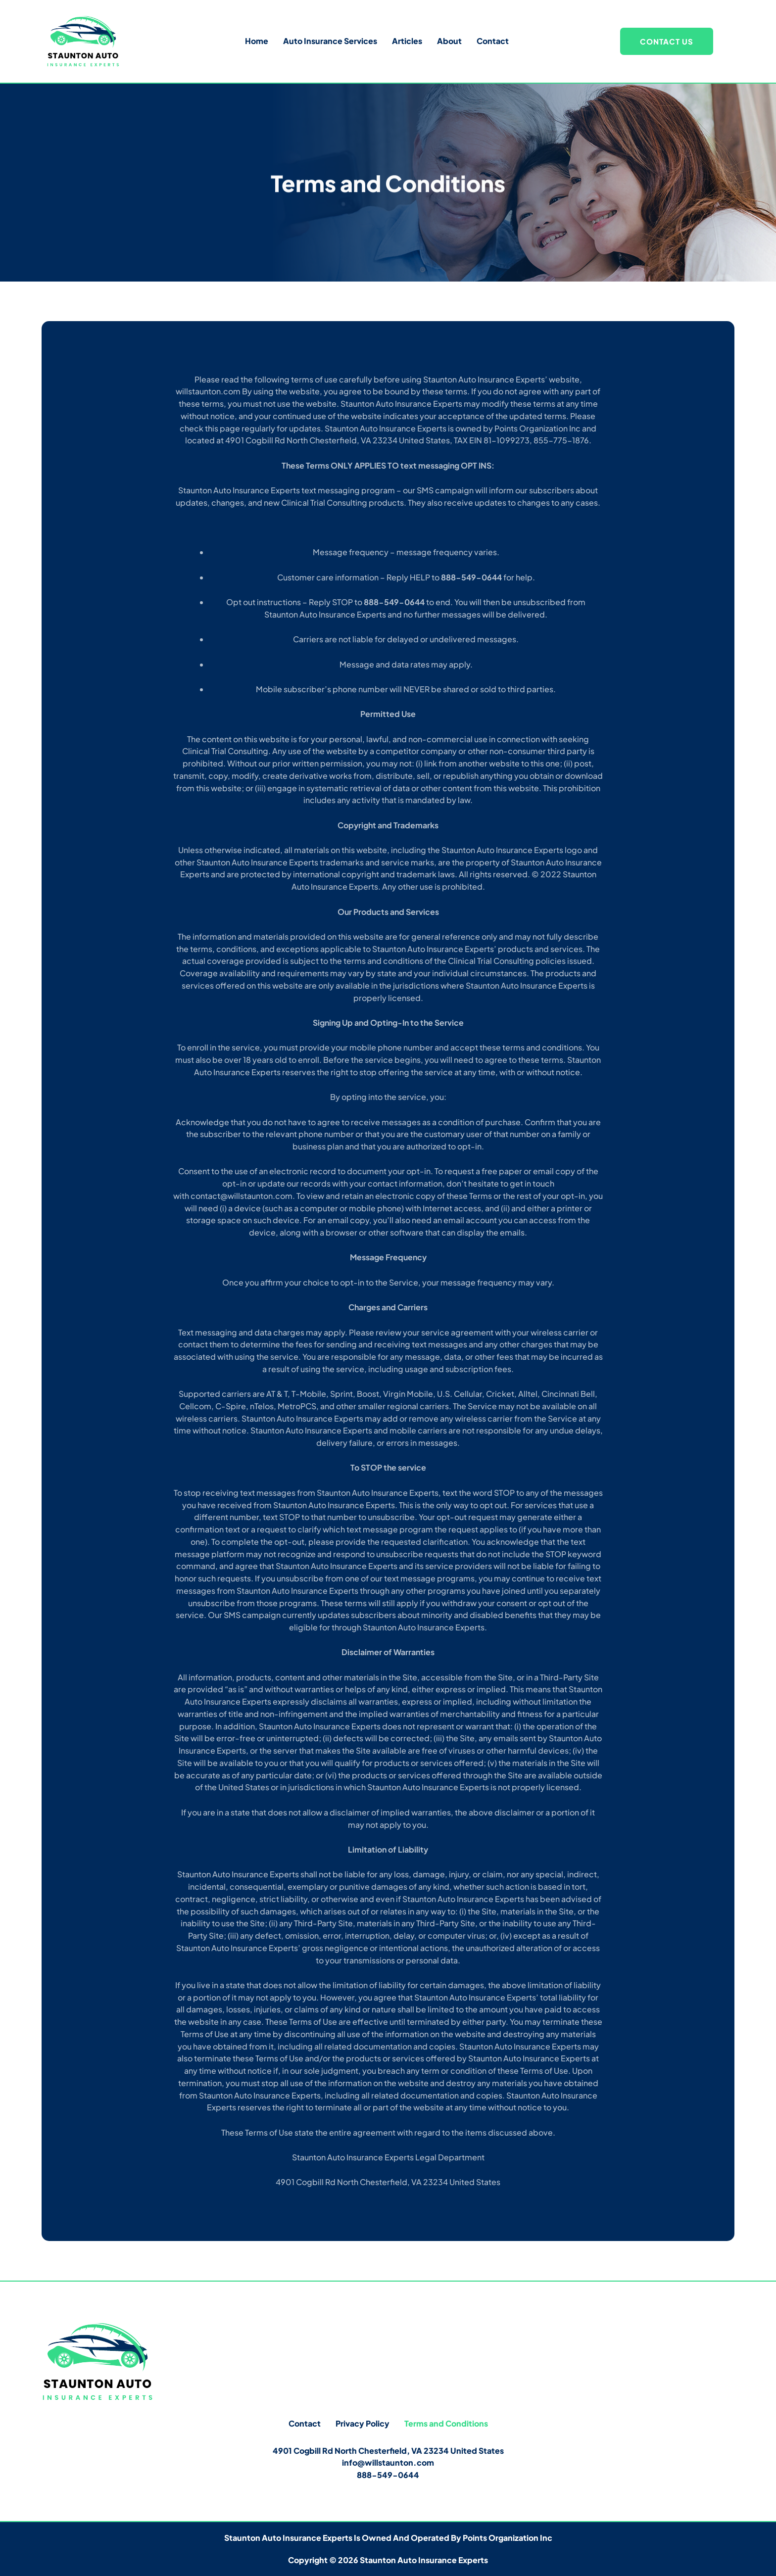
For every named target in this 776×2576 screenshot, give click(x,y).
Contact (493, 41)
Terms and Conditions (446, 2423)
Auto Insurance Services (330, 41)
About (449, 41)
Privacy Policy (362, 2423)
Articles (407, 41)
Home (256, 41)
